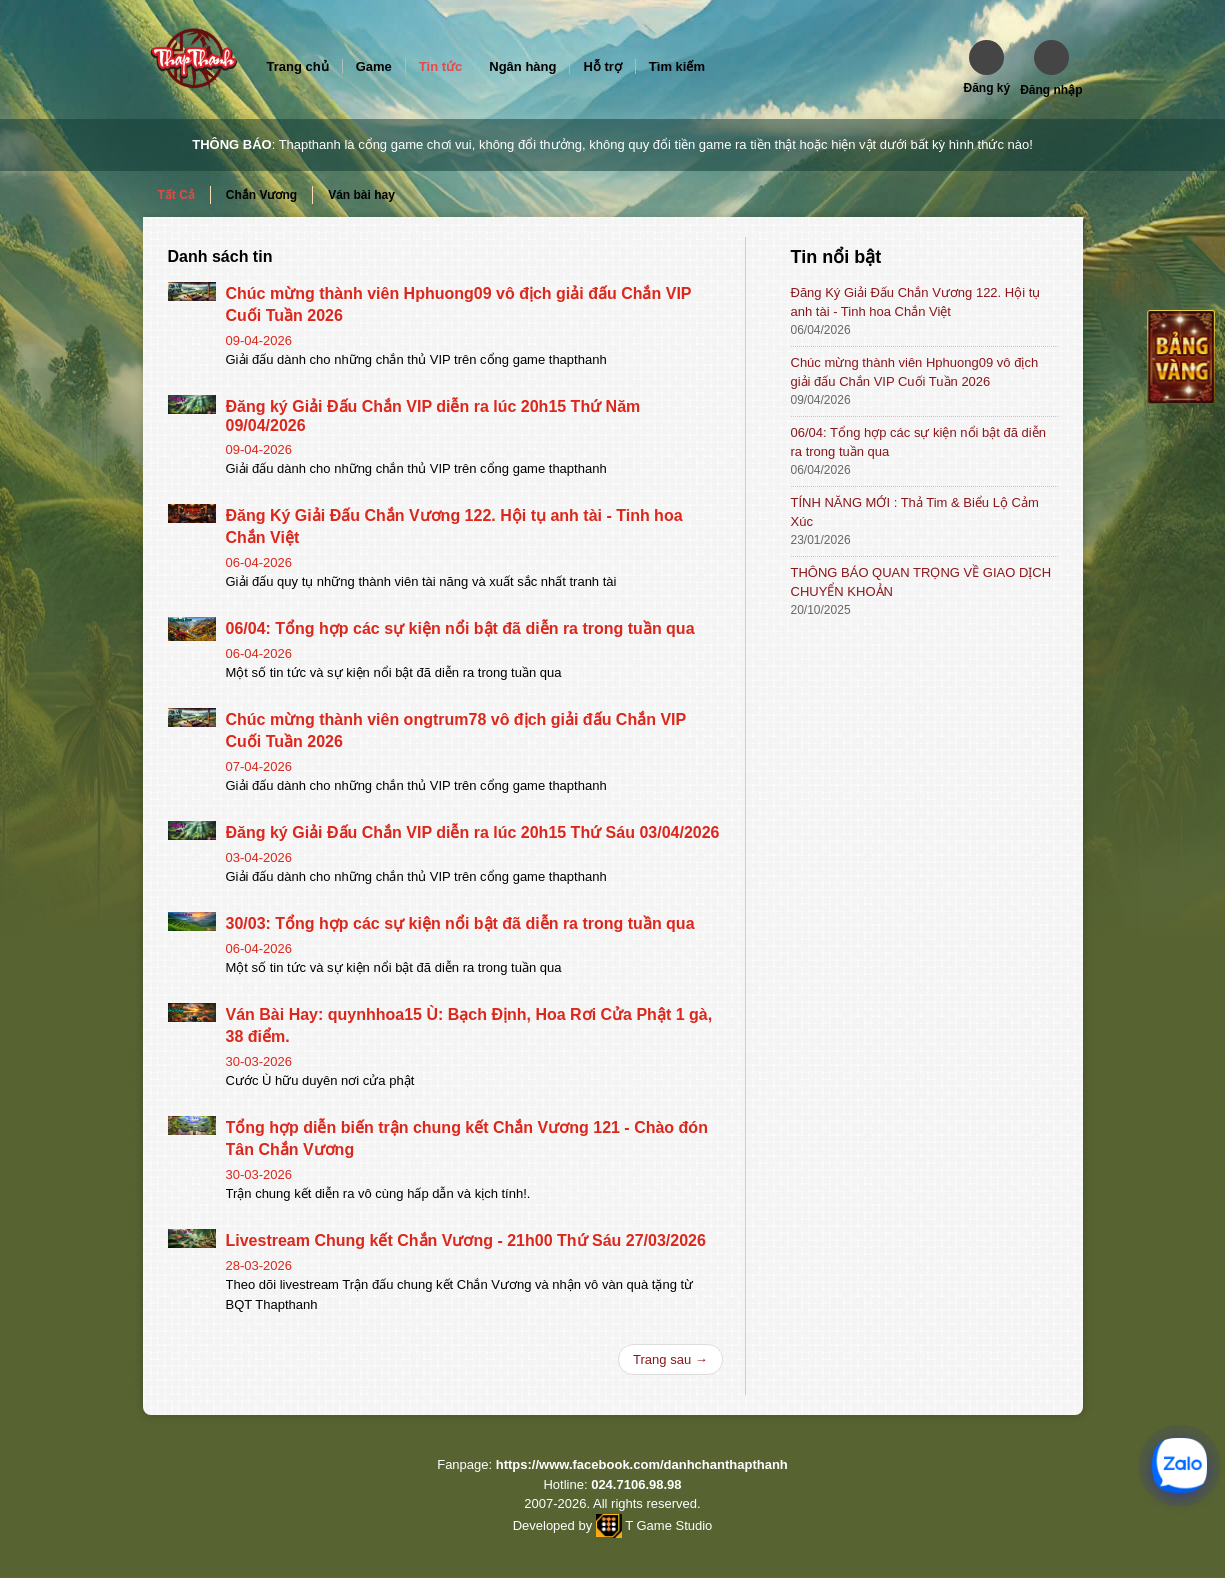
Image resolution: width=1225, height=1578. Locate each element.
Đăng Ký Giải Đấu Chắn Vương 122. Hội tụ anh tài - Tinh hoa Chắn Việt (916, 302)
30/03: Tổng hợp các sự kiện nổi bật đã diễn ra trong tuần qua (460, 923)
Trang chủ (298, 66)
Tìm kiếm (677, 66)
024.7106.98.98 (636, 1484)
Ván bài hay (361, 195)
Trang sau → (670, 1359)
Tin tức (440, 66)
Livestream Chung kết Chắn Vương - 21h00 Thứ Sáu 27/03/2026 (466, 1240)
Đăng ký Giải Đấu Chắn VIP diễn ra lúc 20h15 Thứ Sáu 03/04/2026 (473, 832)
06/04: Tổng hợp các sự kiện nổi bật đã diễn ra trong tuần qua (460, 628)
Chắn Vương (261, 195)
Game (374, 66)
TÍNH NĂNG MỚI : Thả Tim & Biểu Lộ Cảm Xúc (915, 512)
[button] (986, 67)
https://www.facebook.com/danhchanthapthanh (642, 1464)
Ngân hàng (522, 66)
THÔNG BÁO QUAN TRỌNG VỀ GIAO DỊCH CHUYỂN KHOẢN (921, 582)
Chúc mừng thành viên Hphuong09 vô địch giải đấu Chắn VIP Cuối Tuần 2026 (915, 372)
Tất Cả (176, 195)
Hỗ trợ (602, 66)
